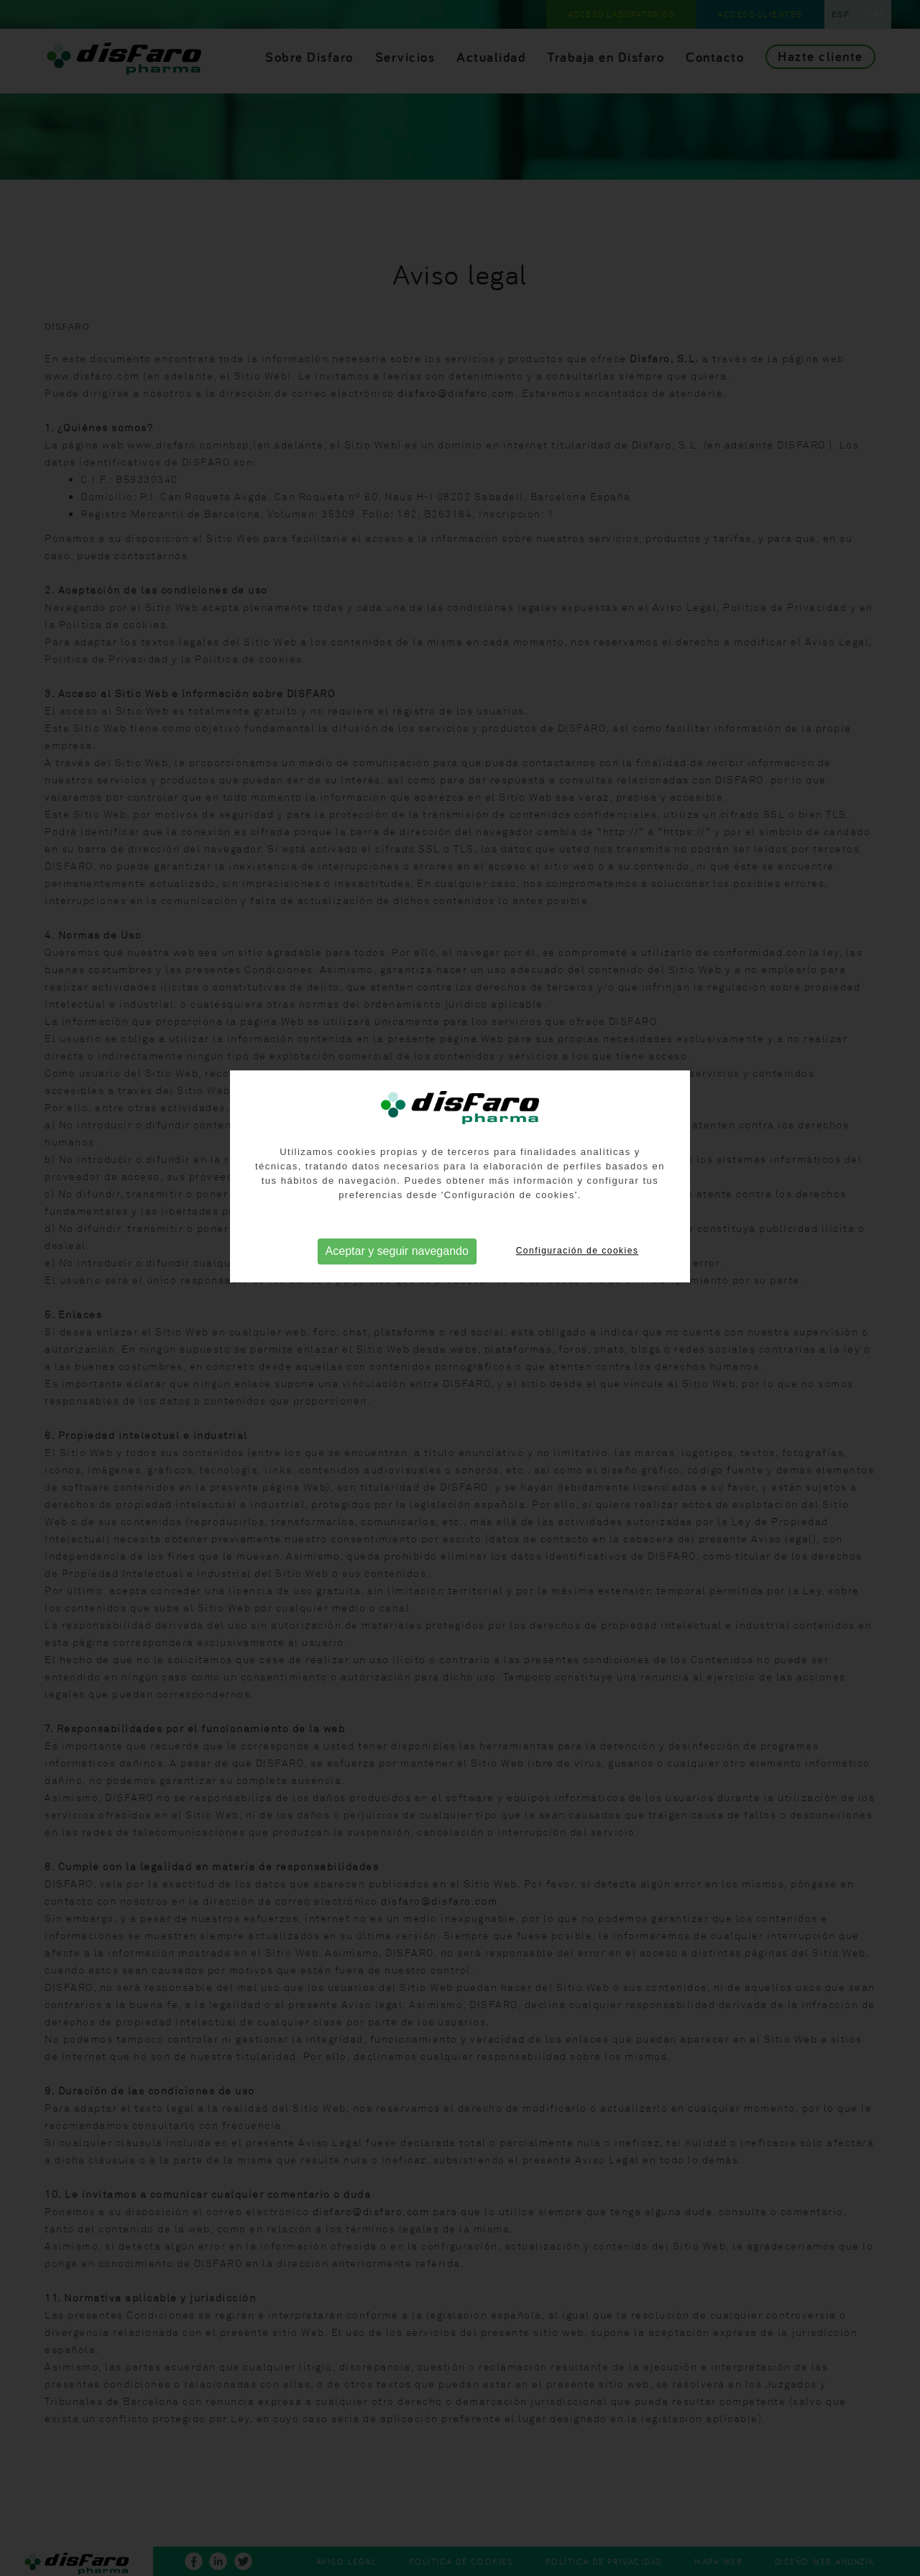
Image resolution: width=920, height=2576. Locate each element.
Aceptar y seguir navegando (397, 1227)
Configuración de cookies (577, 1227)
